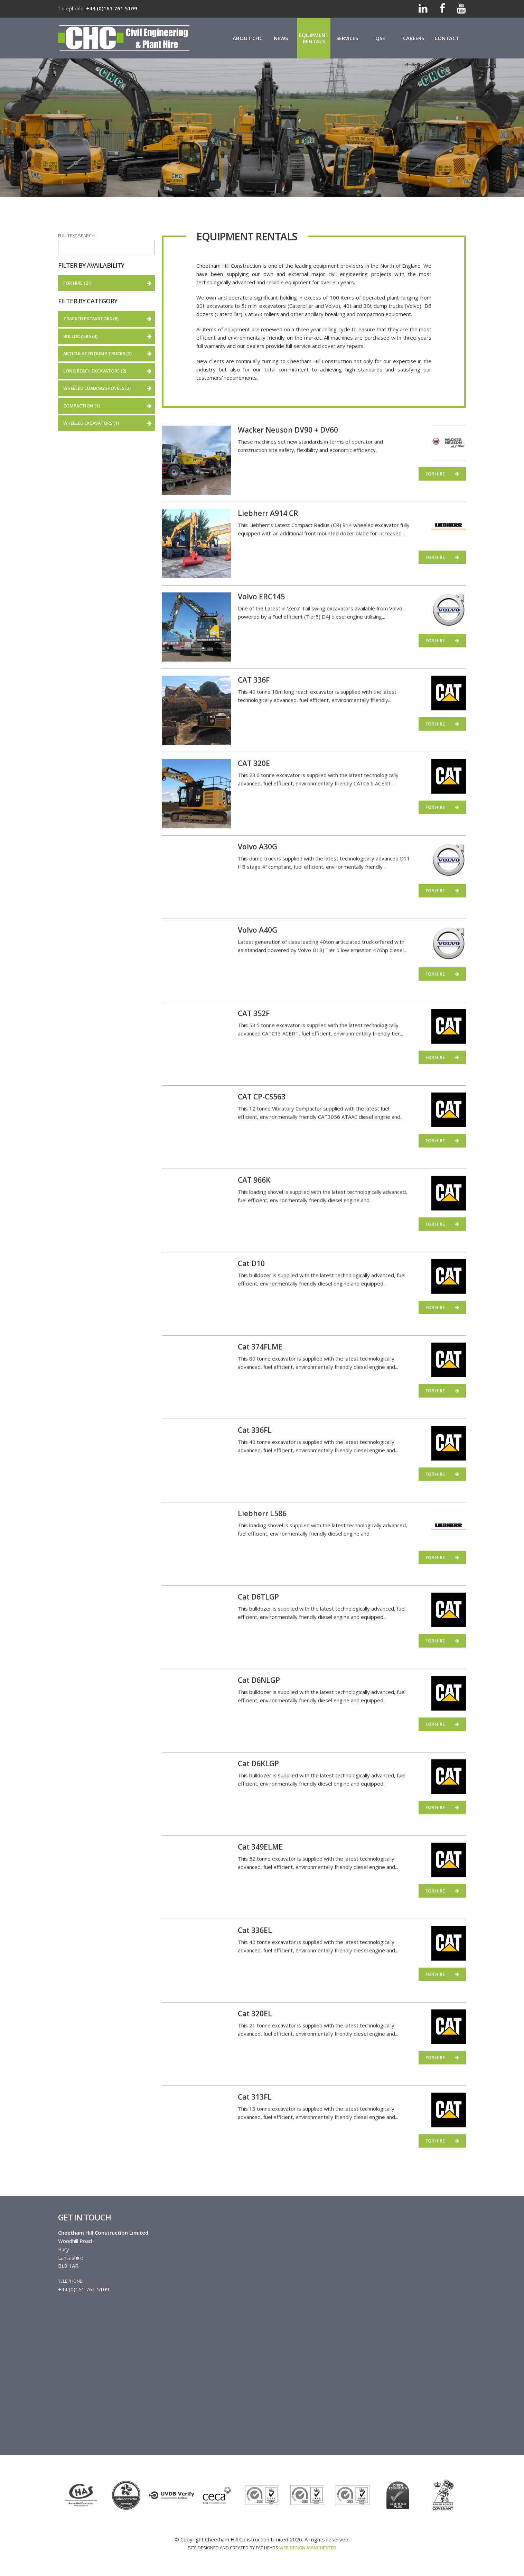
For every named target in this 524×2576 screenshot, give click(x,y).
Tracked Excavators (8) (109, 320)
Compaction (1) (109, 408)
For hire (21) (102, 283)
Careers (413, 38)
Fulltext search (76, 235)
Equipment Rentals (314, 38)
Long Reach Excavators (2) (109, 373)
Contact (446, 38)
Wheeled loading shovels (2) (109, 390)
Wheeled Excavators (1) (109, 425)
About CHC (247, 38)
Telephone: (70, 2281)
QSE (380, 38)
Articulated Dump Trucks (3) (109, 355)
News (281, 38)
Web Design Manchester (307, 2548)
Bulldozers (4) (109, 338)
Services (347, 38)
